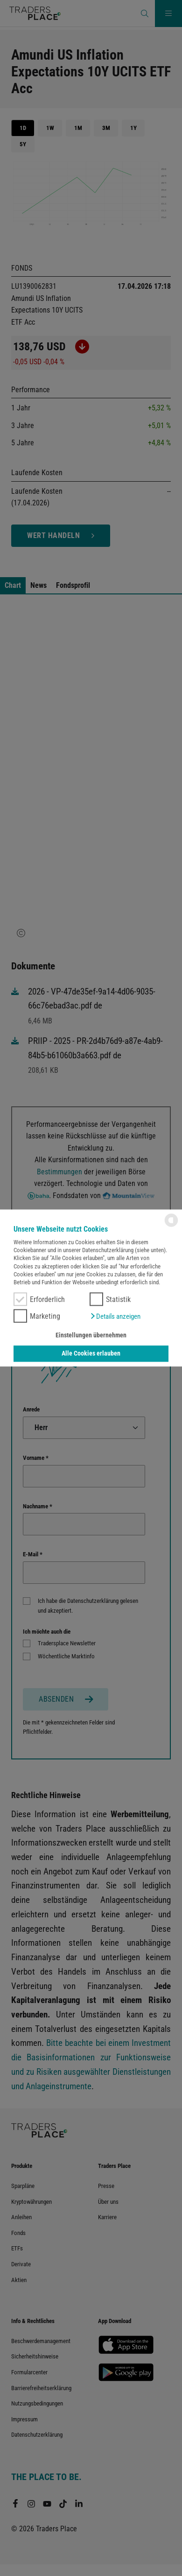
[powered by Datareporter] (171, 1226)
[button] (115, 1316)
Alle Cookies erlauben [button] (91, 1353)
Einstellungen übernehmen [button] (91, 1335)
